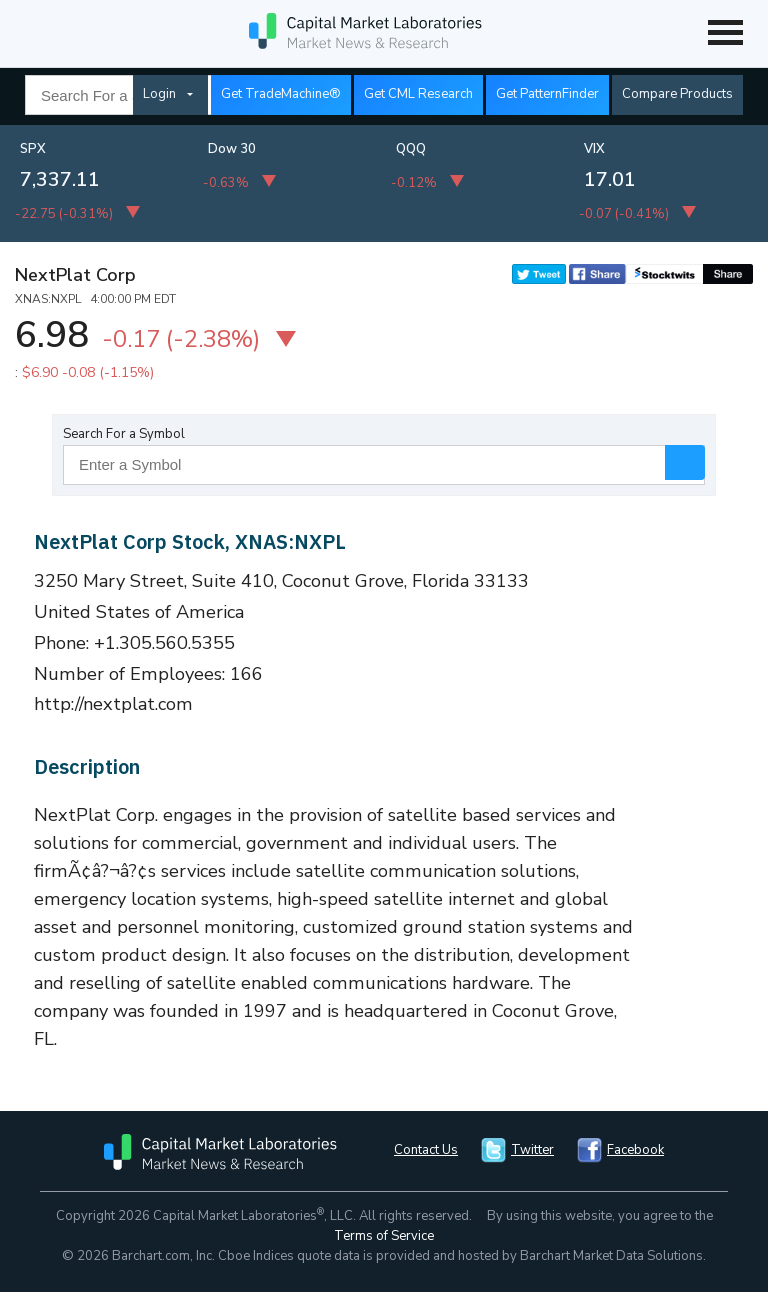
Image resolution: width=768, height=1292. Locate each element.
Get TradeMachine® (281, 94)
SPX (33, 149)
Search (685, 462)
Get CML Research (418, 94)
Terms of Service (384, 1236)
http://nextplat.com (113, 704)
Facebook (635, 1150)
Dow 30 (232, 149)
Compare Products (677, 94)
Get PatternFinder (547, 94)
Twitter (532, 1150)
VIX (594, 149)
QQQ (411, 149)
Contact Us (426, 1150)
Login (159, 94)
